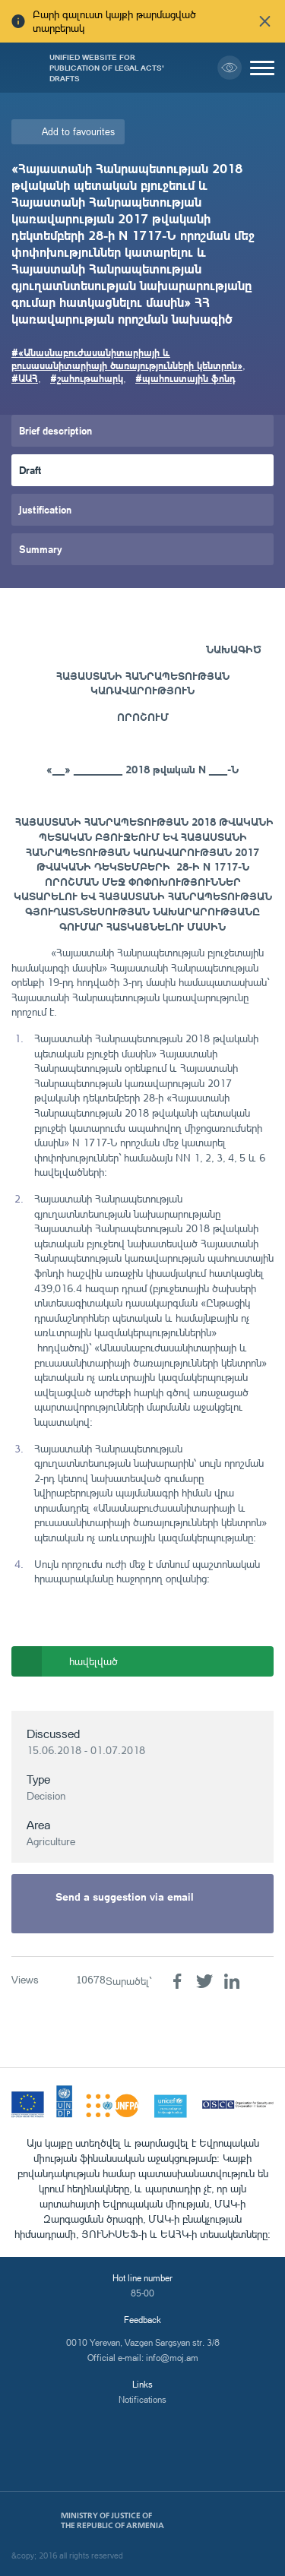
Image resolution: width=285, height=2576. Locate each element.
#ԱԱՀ (24, 377)
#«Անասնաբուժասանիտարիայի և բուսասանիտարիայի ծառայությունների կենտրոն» (126, 358)
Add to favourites (78, 131)
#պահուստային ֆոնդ (185, 377)
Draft (30, 469)
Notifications (142, 2399)
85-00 (142, 2293)
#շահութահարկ (86, 377)
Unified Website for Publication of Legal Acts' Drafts (106, 68)
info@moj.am (172, 2357)
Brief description (55, 430)
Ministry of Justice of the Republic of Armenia (112, 2520)
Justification (45, 509)
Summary (40, 548)
